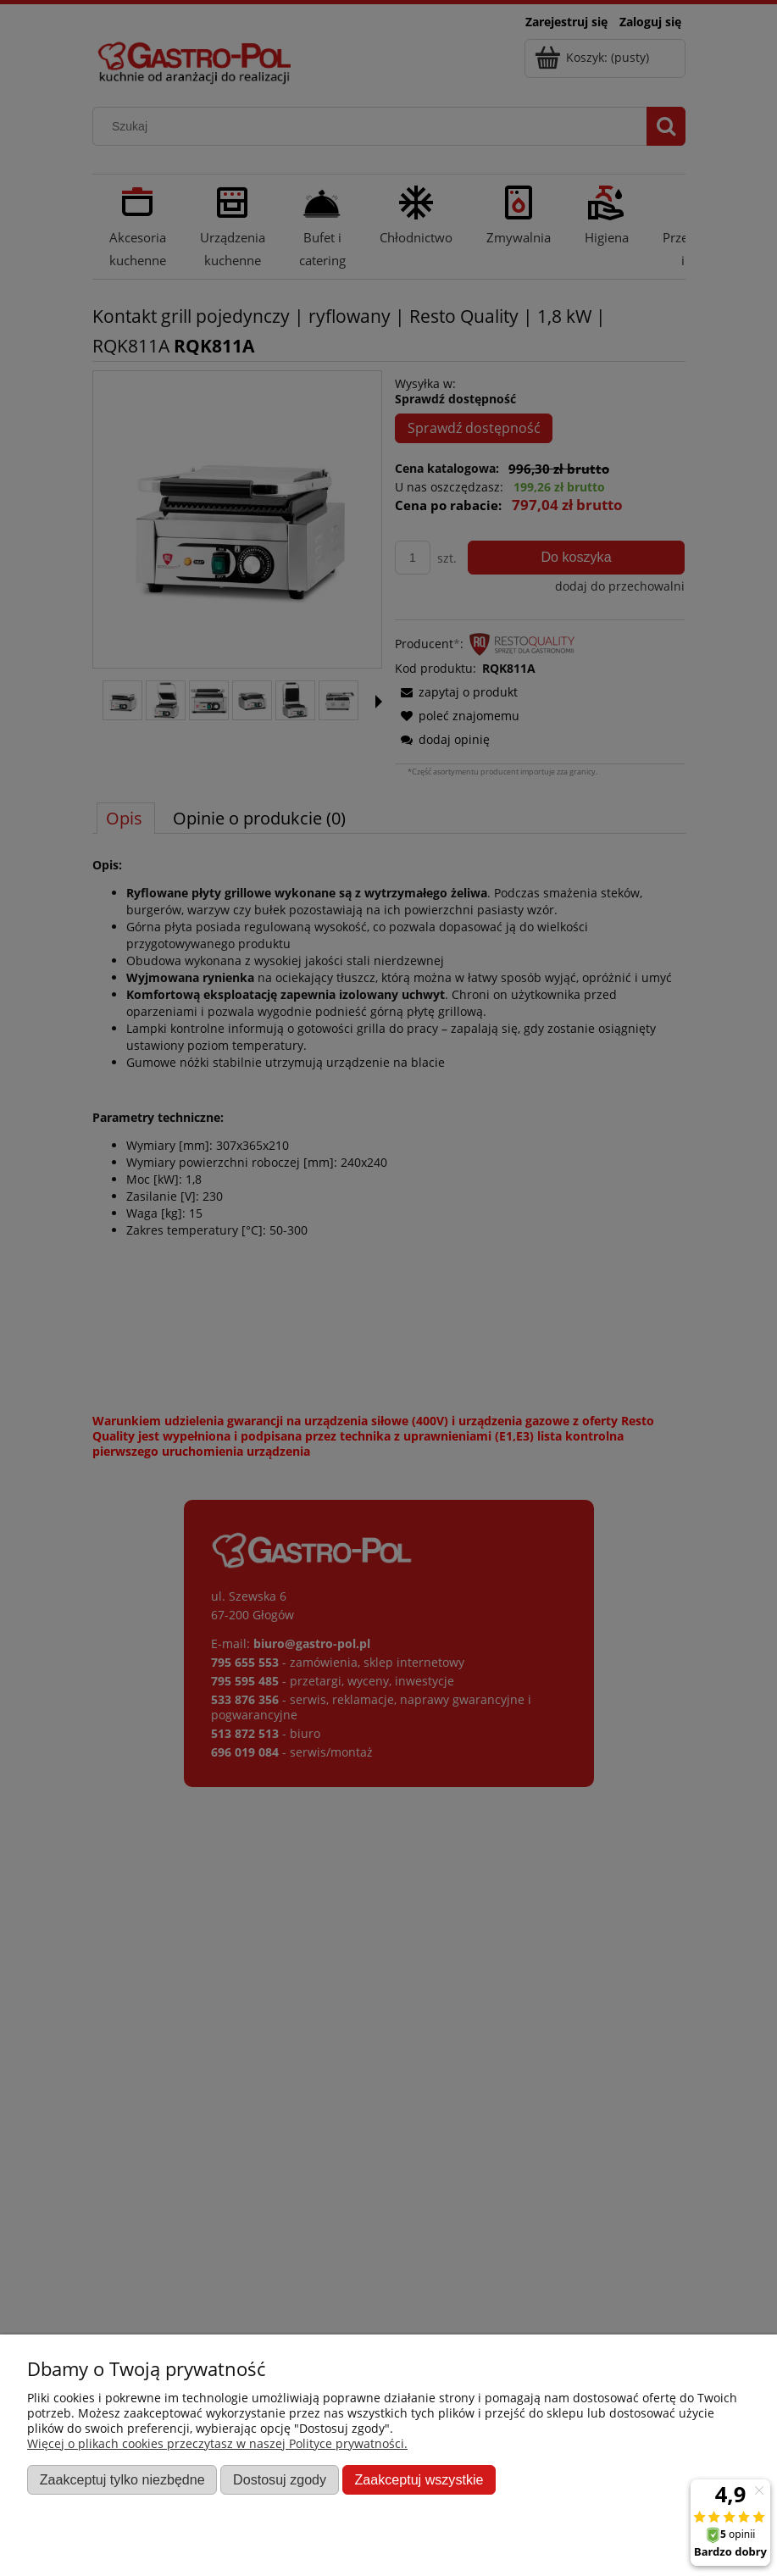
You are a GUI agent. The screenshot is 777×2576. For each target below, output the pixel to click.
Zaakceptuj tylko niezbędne (122, 2479)
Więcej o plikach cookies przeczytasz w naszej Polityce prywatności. (217, 2443)
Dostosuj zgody (279, 2479)
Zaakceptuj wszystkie (418, 2479)
